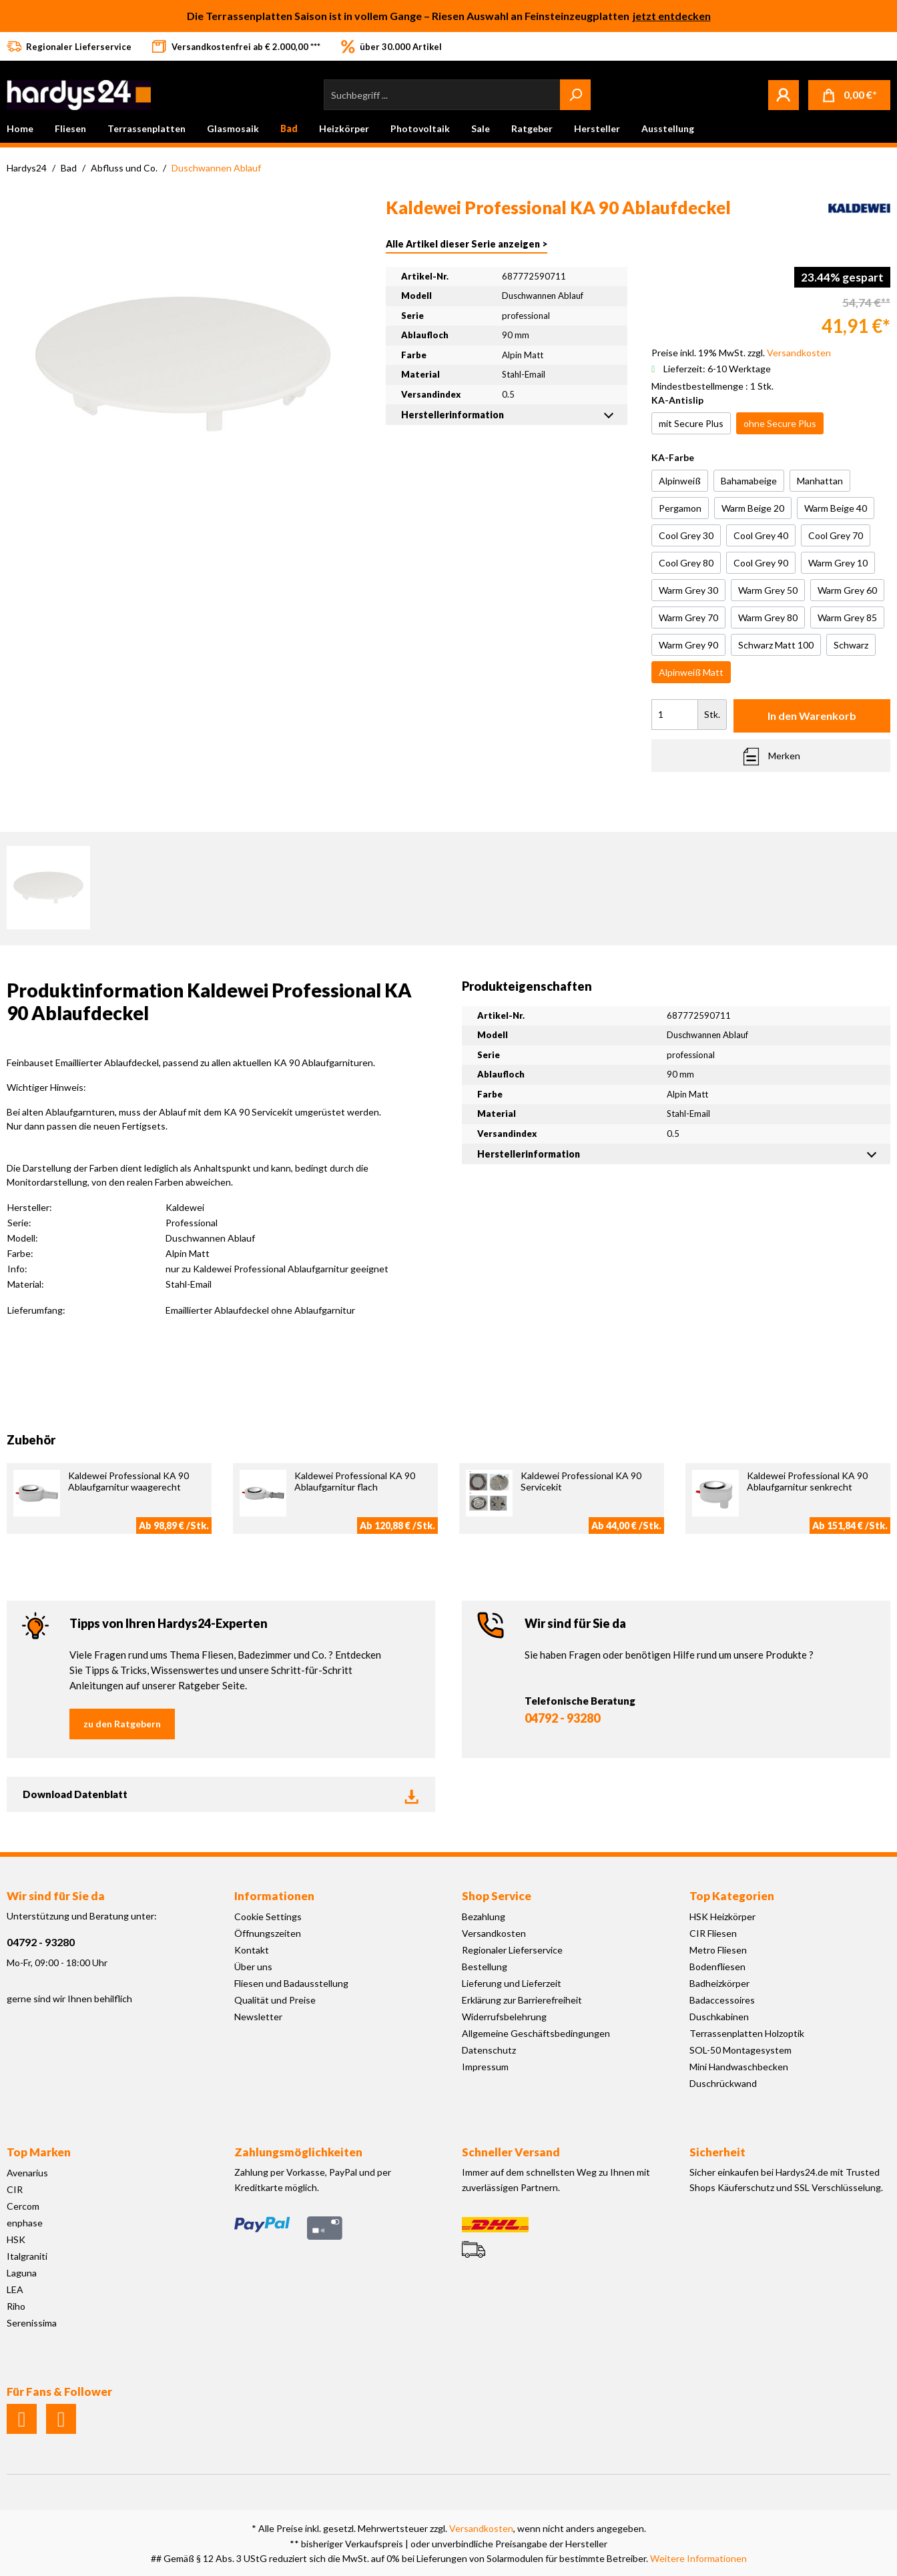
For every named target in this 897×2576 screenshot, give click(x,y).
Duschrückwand (723, 2083)
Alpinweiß (680, 480)
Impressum (485, 2066)
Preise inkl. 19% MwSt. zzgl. (741, 352)
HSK (16, 2239)
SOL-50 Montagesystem (740, 2050)
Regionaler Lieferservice (512, 1950)
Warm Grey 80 (768, 617)
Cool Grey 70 (835, 535)
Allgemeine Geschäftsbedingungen (536, 2033)
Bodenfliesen (717, 1966)
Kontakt (251, 1950)
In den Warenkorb (812, 715)
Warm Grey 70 (688, 617)
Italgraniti (27, 2256)
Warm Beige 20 (752, 508)
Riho (16, 2306)
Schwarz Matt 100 (776, 645)
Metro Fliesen (718, 1950)
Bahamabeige (749, 480)
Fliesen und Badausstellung (291, 1983)
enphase (25, 2222)
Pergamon (680, 508)
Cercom (23, 2206)
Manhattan (820, 480)
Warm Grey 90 (688, 645)
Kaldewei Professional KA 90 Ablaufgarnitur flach (354, 1481)
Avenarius (27, 2172)
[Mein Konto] (783, 94)
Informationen (274, 1896)
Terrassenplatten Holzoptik (746, 2033)
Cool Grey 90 (760, 562)
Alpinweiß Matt (691, 672)
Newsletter (258, 2016)
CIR (15, 2189)
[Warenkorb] (849, 95)
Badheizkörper (719, 1983)
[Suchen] (575, 94)
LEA (15, 2289)
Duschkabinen (719, 2016)
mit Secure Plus (691, 423)
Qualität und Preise (275, 2000)
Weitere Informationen (698, 2558)
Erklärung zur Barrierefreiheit (522, 2000)
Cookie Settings (268, 1916)
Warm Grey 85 (847, 617)
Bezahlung (483, 1916)
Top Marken (39, 2152)
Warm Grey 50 (768, 590)
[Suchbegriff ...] (442, 94)
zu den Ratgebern (122, 1723)
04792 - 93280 (562, 1718)
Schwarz (851, 645)
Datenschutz (489, 2050)
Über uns (253, 1966)
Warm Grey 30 (688, 590)
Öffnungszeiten (267, 1933)
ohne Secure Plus (779, 423)
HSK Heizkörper (722, 1916)
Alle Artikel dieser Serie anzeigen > (466, 244)
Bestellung (484, 1966)
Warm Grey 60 (847, 590)
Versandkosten (494, 1933)
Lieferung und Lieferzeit (511, 1983)
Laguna (22, 2272)
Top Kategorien (731, 1896)
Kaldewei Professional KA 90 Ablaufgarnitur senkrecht (807, 1481)
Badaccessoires (722, 2000)
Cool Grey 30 (686, 535)
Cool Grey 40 (760, 535)
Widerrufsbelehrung (504, 2016)
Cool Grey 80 (686, 562)
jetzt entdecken (672, 15)
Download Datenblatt (221, 1794)
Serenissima (32, 2322)
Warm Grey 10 (838, 562)
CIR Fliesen (713, 1933)
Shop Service (496, 1896)
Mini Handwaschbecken (738, 2066)
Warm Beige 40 (835, 508)
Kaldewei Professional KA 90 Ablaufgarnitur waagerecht (128, 1481)
